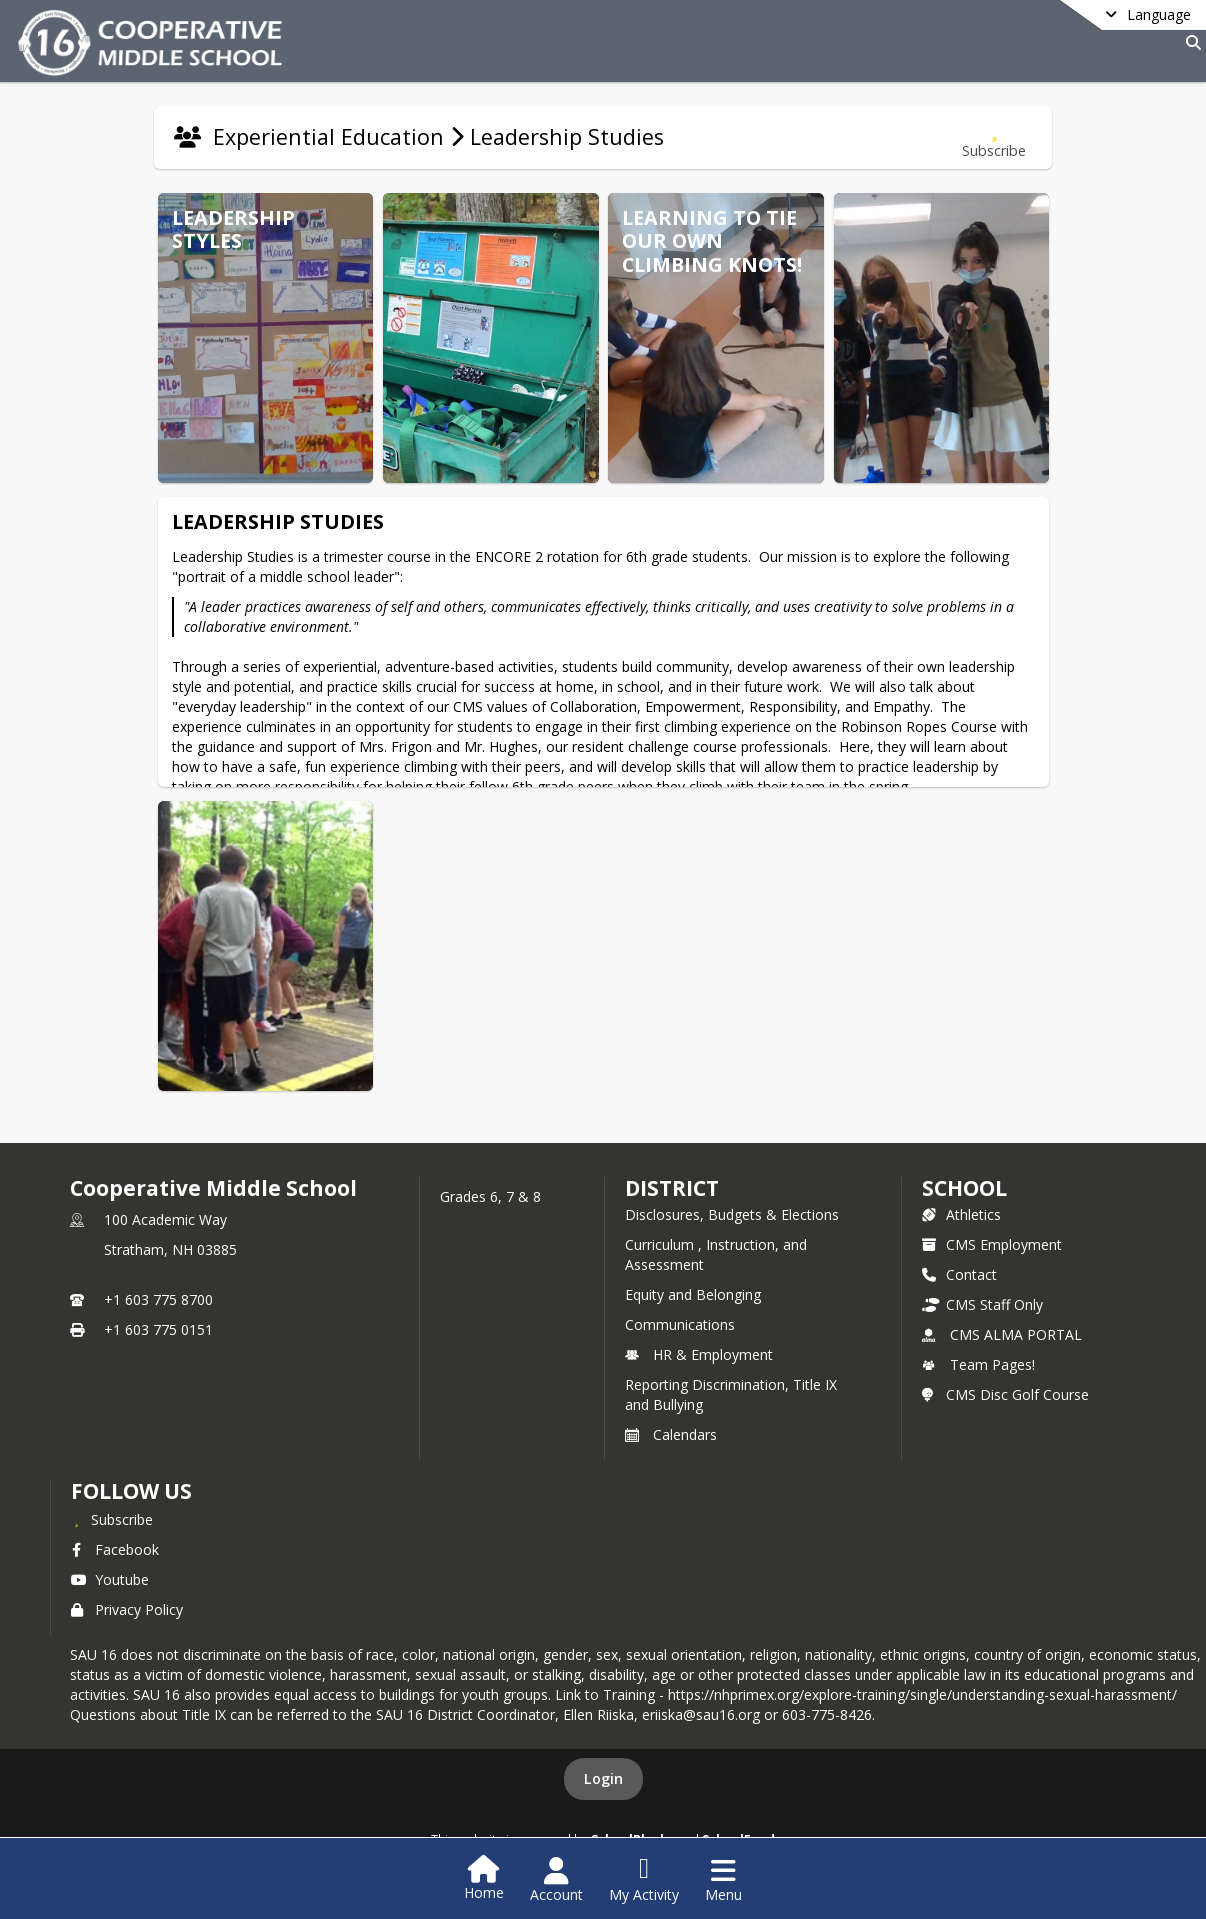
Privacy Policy (127, 1609)
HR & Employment (699, 1354)
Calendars (671, 1434)
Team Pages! (978, 1364)
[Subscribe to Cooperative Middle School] (112, 1519)
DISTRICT (672, 1188)
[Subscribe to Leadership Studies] (994, 137)
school (964, 1188)
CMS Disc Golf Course (1005, 1394)
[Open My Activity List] (644, 1880)
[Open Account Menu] (556, 1880)
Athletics (961, 1214)
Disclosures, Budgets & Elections (732, 1214)
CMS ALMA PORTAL (1002, 1334)
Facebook (115, 1549)
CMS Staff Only (982, 1304)
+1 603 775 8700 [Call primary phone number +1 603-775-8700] (158, 1299)
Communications (680, 1324)
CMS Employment (992, 1244)
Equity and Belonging (693, 1294)
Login (603, 1778)
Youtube (110, 1579)
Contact (959, 1274)
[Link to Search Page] (1189, 42)
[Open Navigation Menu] (723, 1880)
